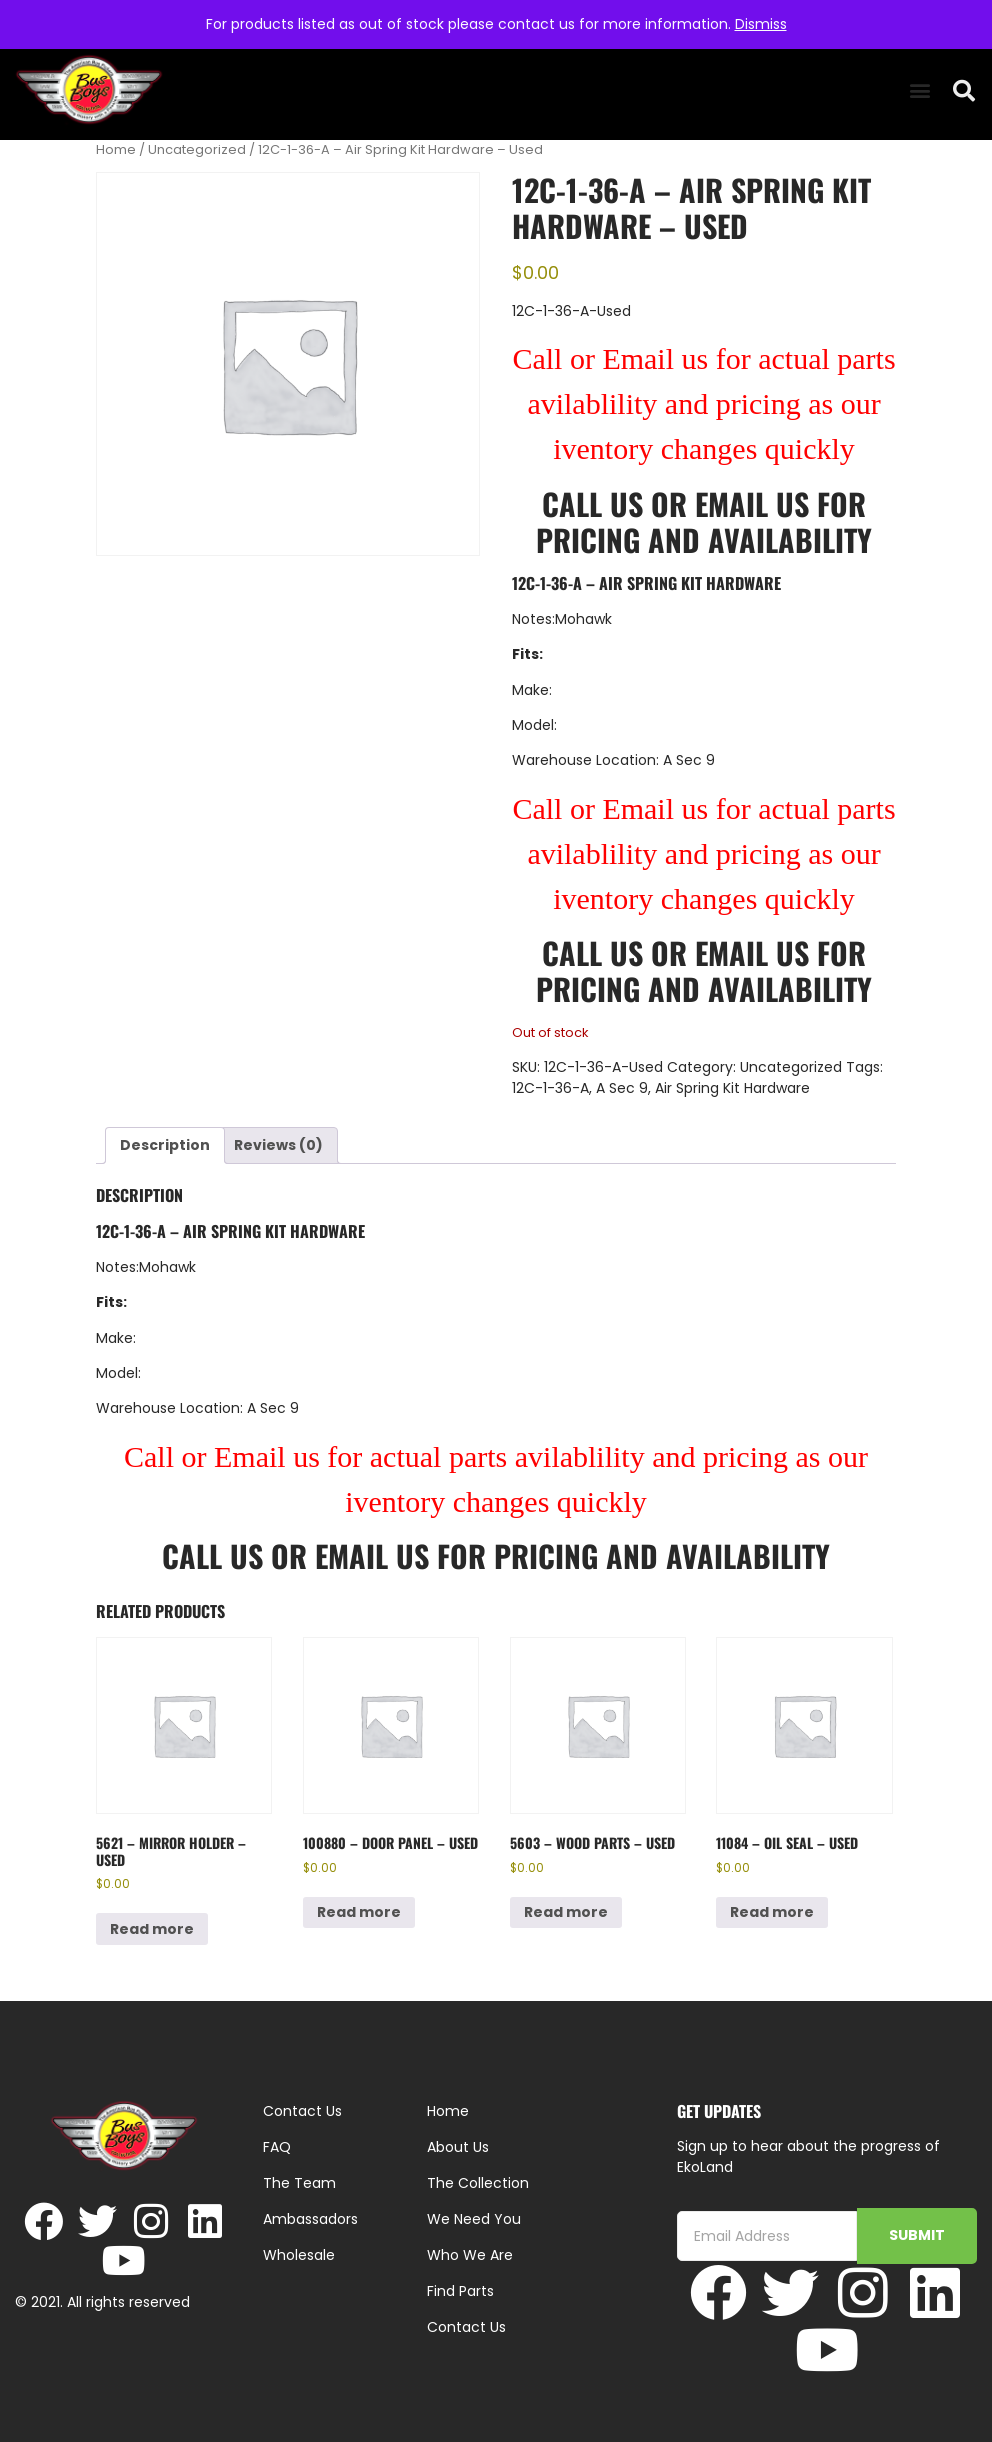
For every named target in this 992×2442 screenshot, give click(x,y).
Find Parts (460, 2291)
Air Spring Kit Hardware (732, 1088)
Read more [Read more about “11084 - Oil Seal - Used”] (772, 1912)
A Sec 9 (622, 1088)
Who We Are (470, 2255)
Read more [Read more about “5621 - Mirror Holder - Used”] (152, 1929)
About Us (458, 2147)
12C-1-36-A (550, 1088)
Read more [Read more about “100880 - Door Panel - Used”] (359, 1912)
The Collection (478, 2183)
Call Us (592, 503)
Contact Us (466, 2327)
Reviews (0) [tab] (278, 1145)
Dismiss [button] (761, 24)
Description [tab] (165, 1145)
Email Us (756, 503)
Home (116, 149)
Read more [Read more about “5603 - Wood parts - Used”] (566, 1912)
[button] (919, 90)
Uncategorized (197, 149)
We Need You (474, 2219)
